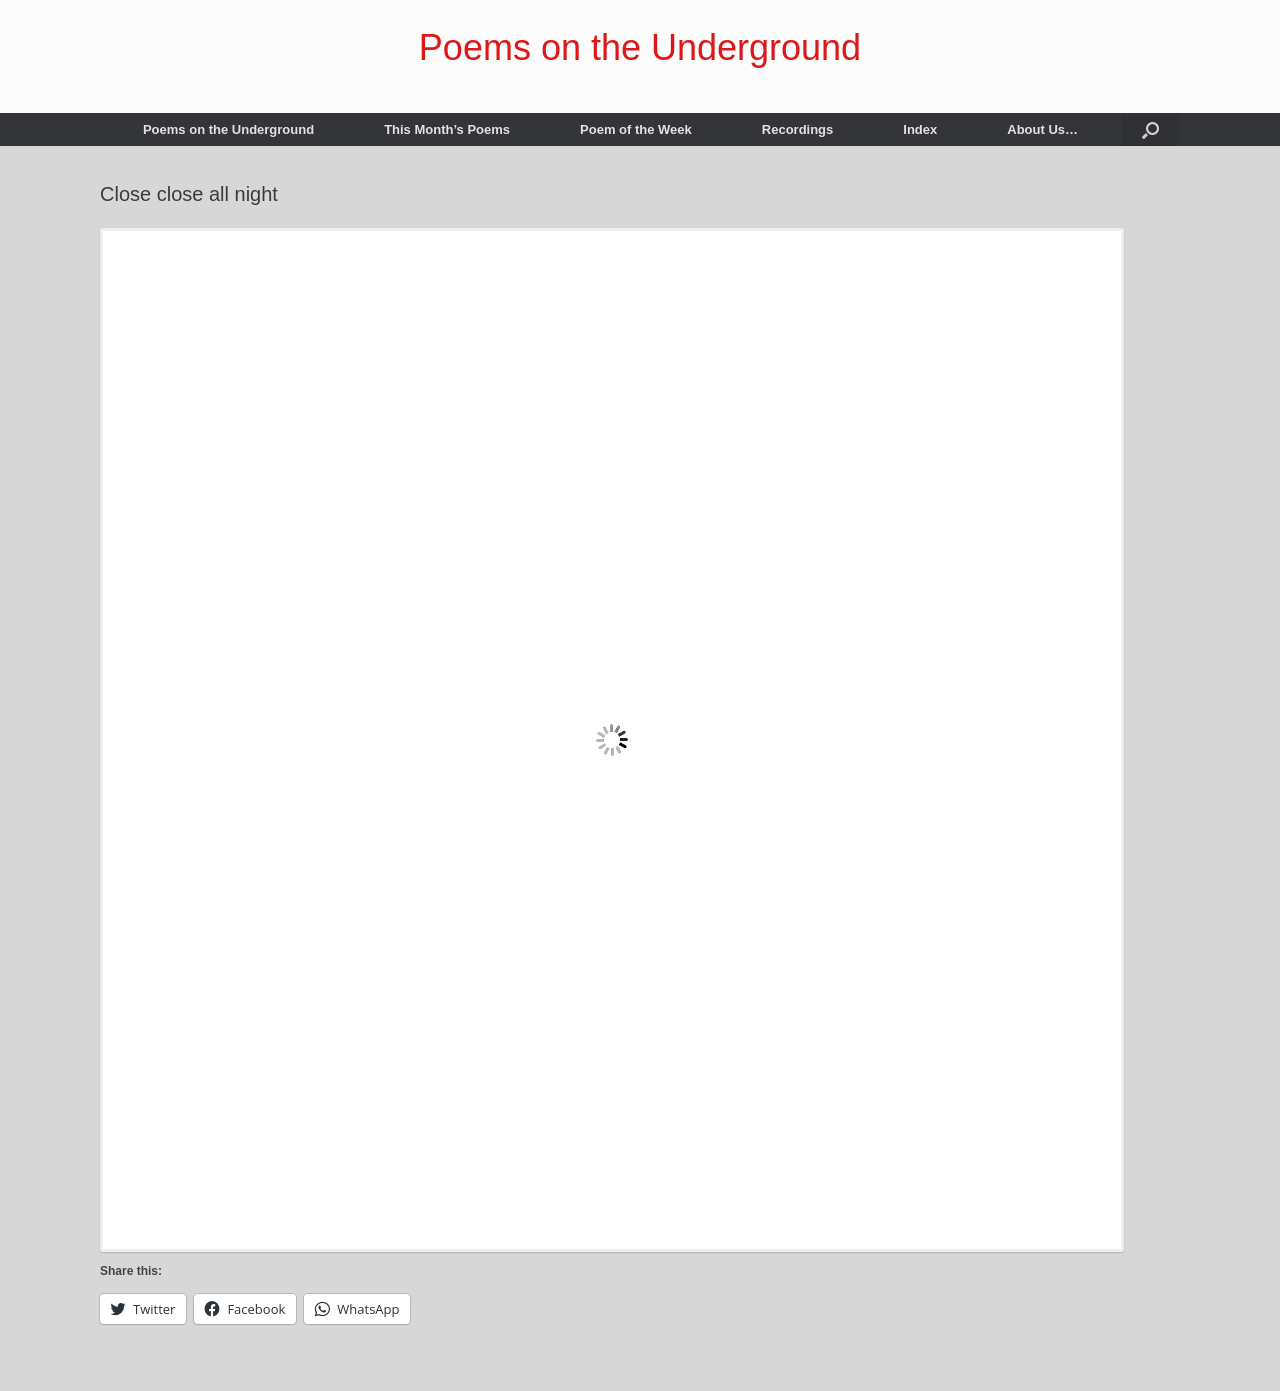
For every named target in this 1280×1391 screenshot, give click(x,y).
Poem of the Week (636, 129)
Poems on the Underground (228, 129)
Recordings (798, 129)
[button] (1150, 129)
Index (920, 129)
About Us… (1042, 129)
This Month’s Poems (447, 129)
